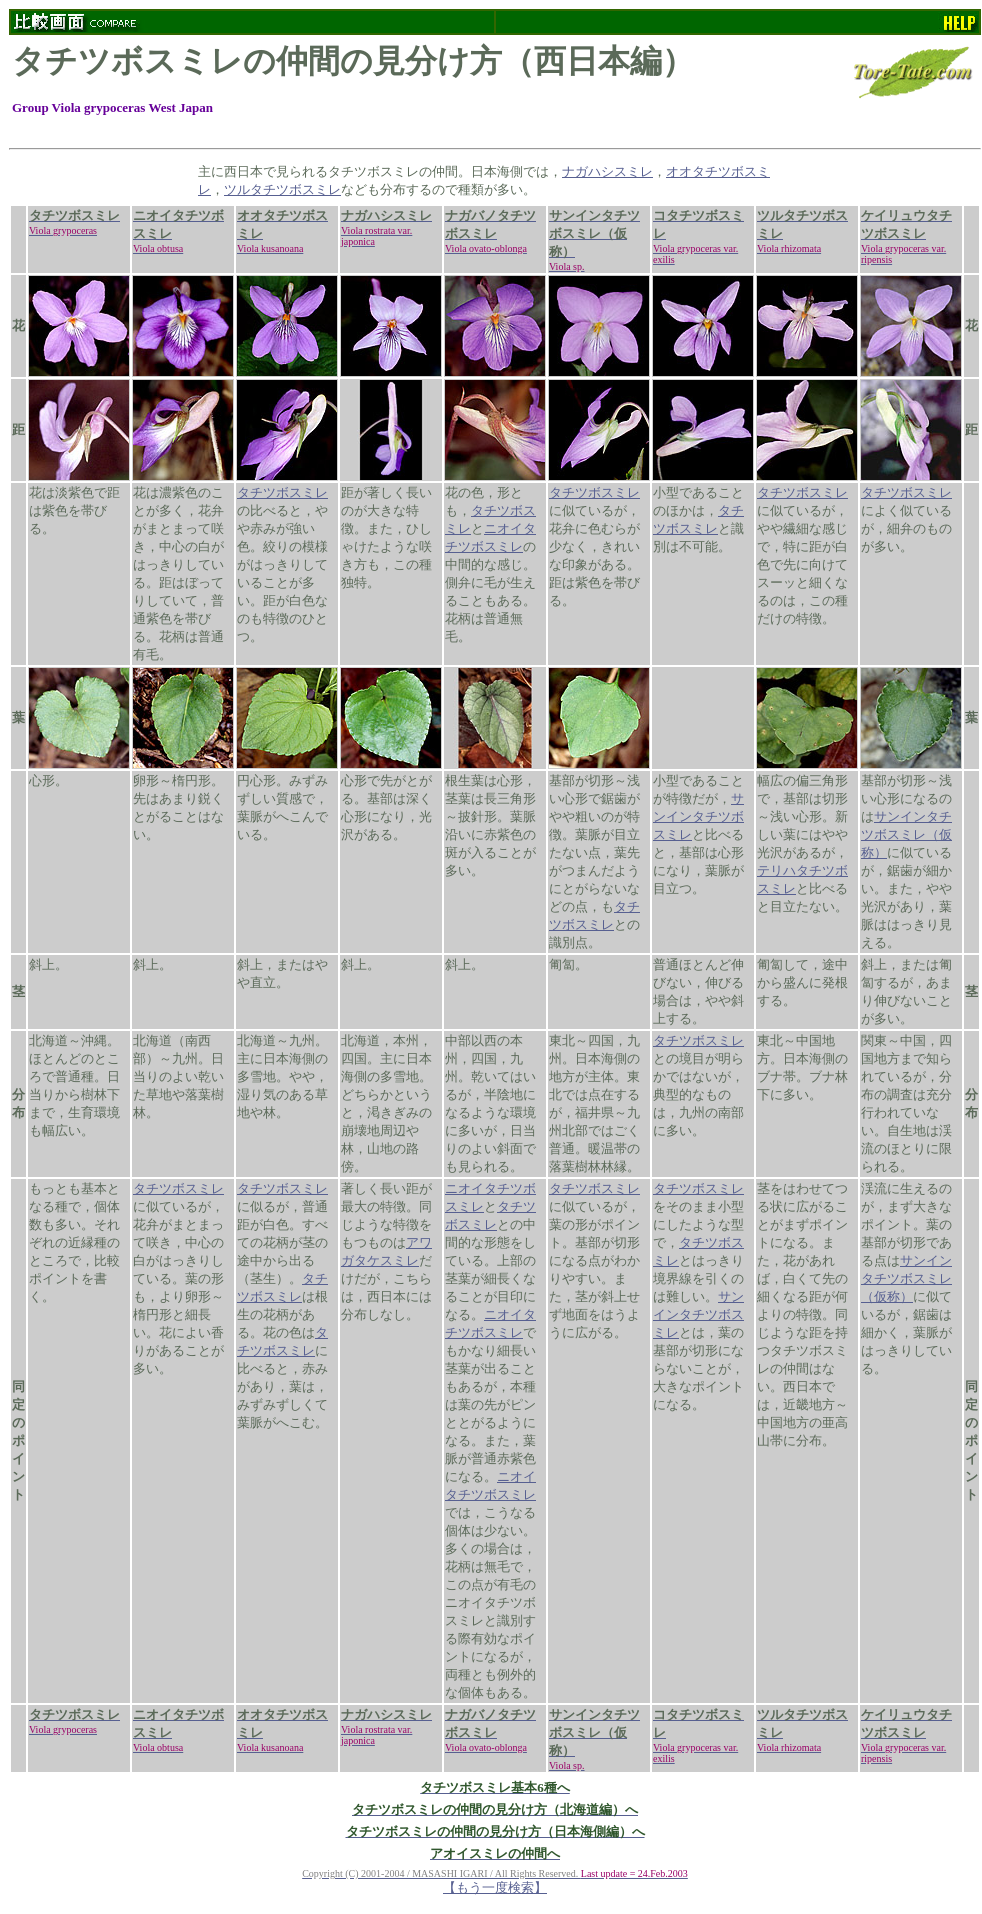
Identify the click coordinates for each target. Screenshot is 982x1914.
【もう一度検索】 (495, 1887)
